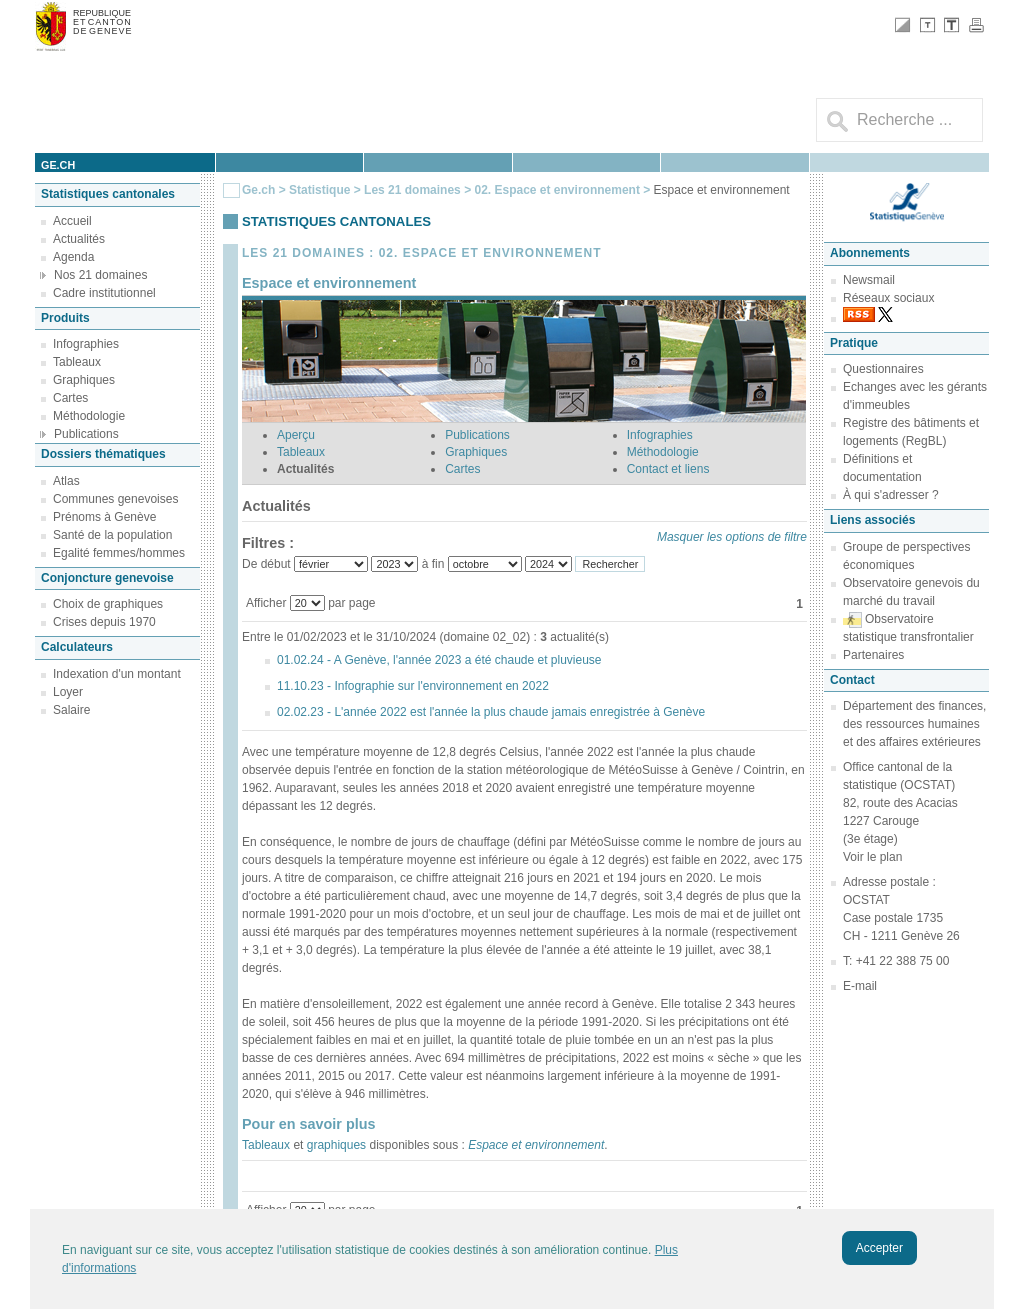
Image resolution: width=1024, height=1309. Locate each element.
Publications (86, 434)
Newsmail (869, 280)
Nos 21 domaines (100, 275)
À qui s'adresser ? (891, 495)
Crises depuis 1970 (104, 622)
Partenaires (873, 655)
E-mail (860, 986)
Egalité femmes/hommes (119, 553)
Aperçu (296, 435)
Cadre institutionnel (104, 293)
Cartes (70, 398)
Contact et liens (668, 469)
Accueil (72, 221)
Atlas (66, 481)
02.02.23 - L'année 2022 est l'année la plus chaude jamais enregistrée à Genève (491, 712)
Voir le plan (872, 857)
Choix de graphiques (108, 604)
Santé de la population (112, 535)
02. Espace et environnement (558, 190)
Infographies (86, 344)
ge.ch (58, 165)
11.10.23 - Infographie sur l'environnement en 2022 (413, 686)
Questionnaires (883, 369)
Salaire (71, 710)
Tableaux (77, 362)
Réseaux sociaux (888, 298)
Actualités (79, 239)
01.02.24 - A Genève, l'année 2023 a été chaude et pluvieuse (439, 660)
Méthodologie (89, 416)
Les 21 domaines (412, 190)
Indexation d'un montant (117, 674)
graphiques (336, 1145)
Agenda (73, 257)
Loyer (68, 692)
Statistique (319, 190)
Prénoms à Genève (104, 517)
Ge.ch (258, 190)
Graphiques (84, 380)
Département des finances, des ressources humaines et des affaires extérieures (914, 724)
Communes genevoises (115, 499)
